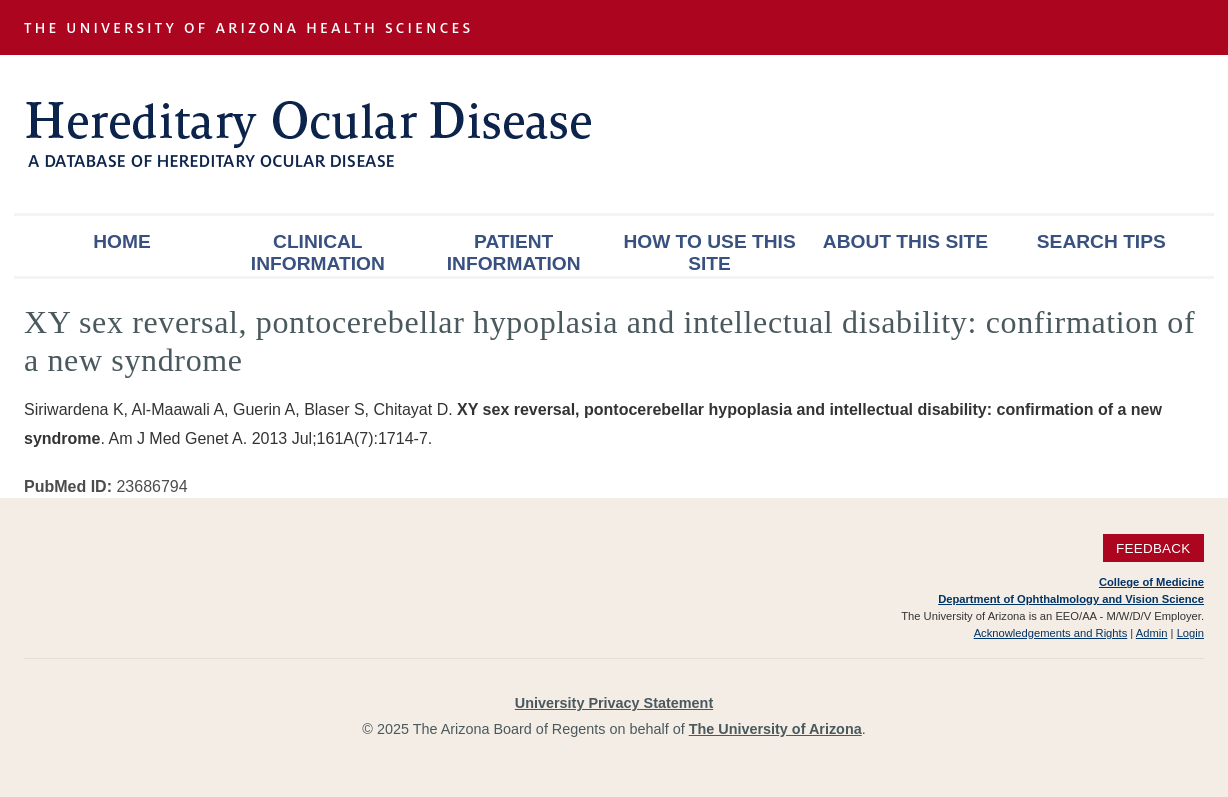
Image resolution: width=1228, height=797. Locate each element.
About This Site (905, 241)
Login (1190, 633)
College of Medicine (1151, 582)
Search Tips (1101, 241)
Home (122, 241)
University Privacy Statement (614, 703)
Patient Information (514, 252)
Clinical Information (318, 252)
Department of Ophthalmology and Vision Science (1071, 599)
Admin (1152, 633)
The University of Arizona (775, 729)
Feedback (1153, 548)
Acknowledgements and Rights (1051, 633)
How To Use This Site (709, 252)
